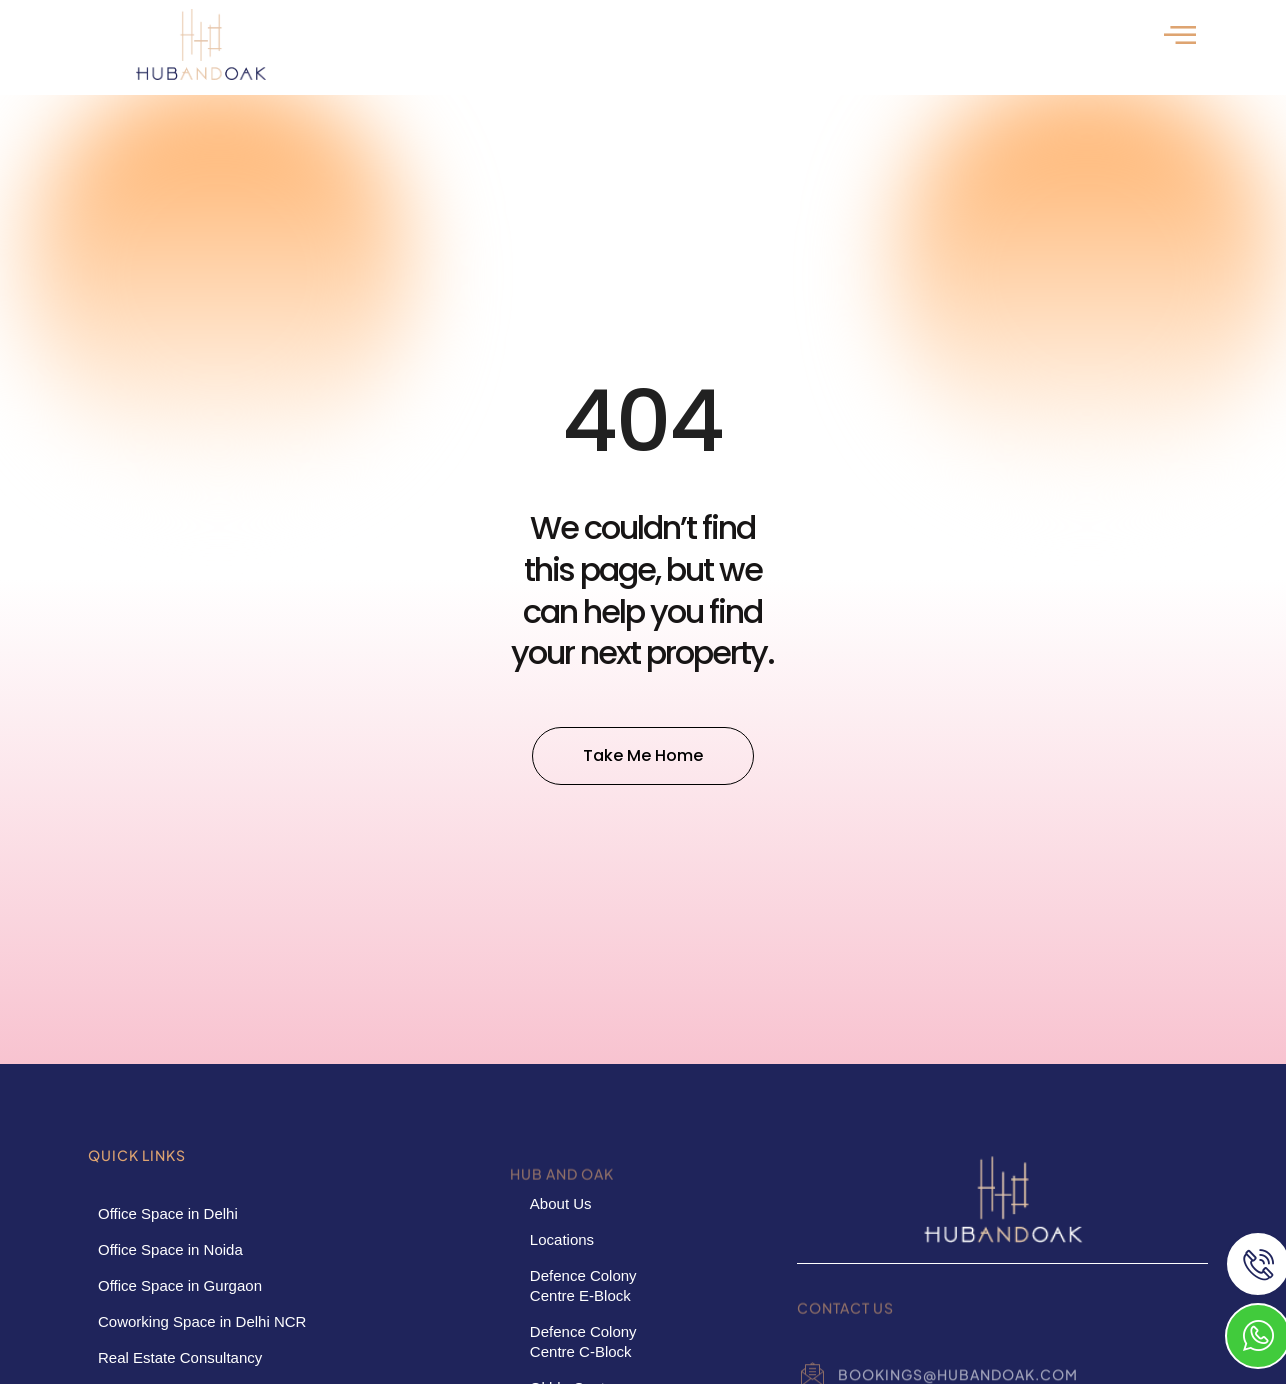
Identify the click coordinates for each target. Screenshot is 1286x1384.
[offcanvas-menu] (1180, 34)
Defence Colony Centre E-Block (583, 1285)
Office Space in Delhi (168, 1213)
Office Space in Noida (170, 1249)
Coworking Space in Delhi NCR (202, 1321)
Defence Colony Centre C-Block (583, 1341)
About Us (561, 1203)
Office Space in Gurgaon (180, 1285)
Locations (562, 1239)
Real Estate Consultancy (180, 1357)
